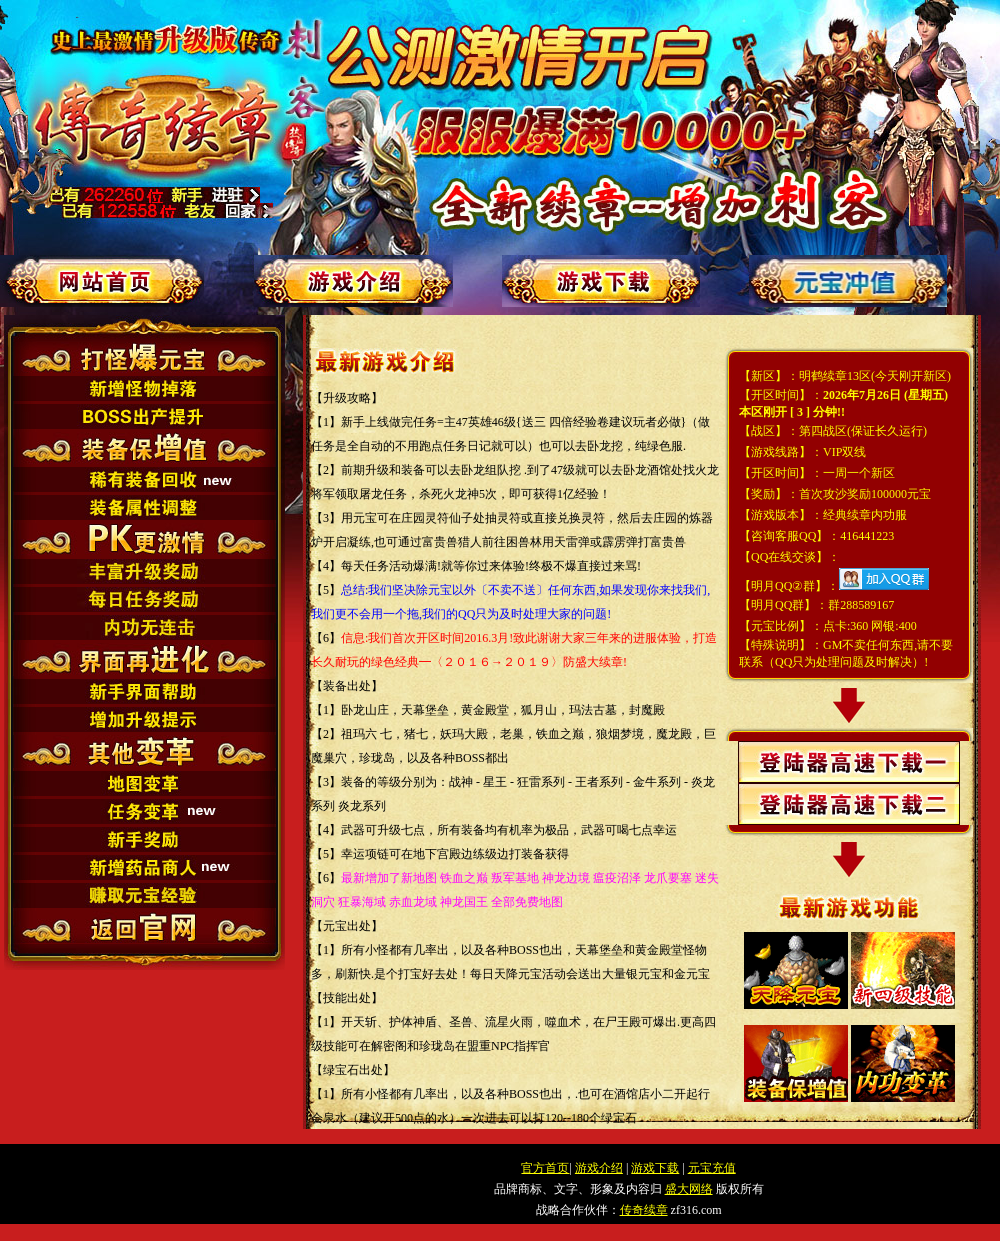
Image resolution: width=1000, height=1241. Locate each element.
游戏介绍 (599, 1168)
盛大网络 (689, 1189)
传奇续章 (644, 1210)
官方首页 (545, 1168)
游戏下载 (655, 1168)
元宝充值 (712, 1168)
